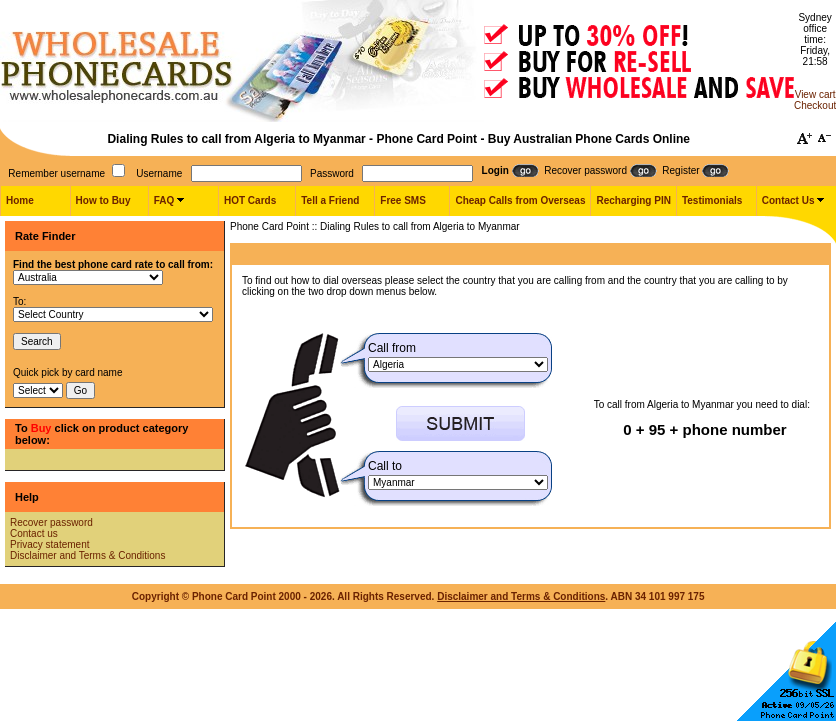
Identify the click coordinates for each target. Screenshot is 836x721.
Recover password (51, 522)
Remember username (56, 173)
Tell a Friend (330, 200)
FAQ (164, 200)
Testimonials (712, 200)
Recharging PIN (633, 200)
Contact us (34, 533)
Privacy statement (49, 544)
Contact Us (788, 200)
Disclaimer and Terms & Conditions (87, 555)
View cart (815, 94)
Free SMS (403, 200)
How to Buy (103, 200)
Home (20, 200)
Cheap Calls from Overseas (520, 200)
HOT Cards (250, 200)
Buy (41, 428)
